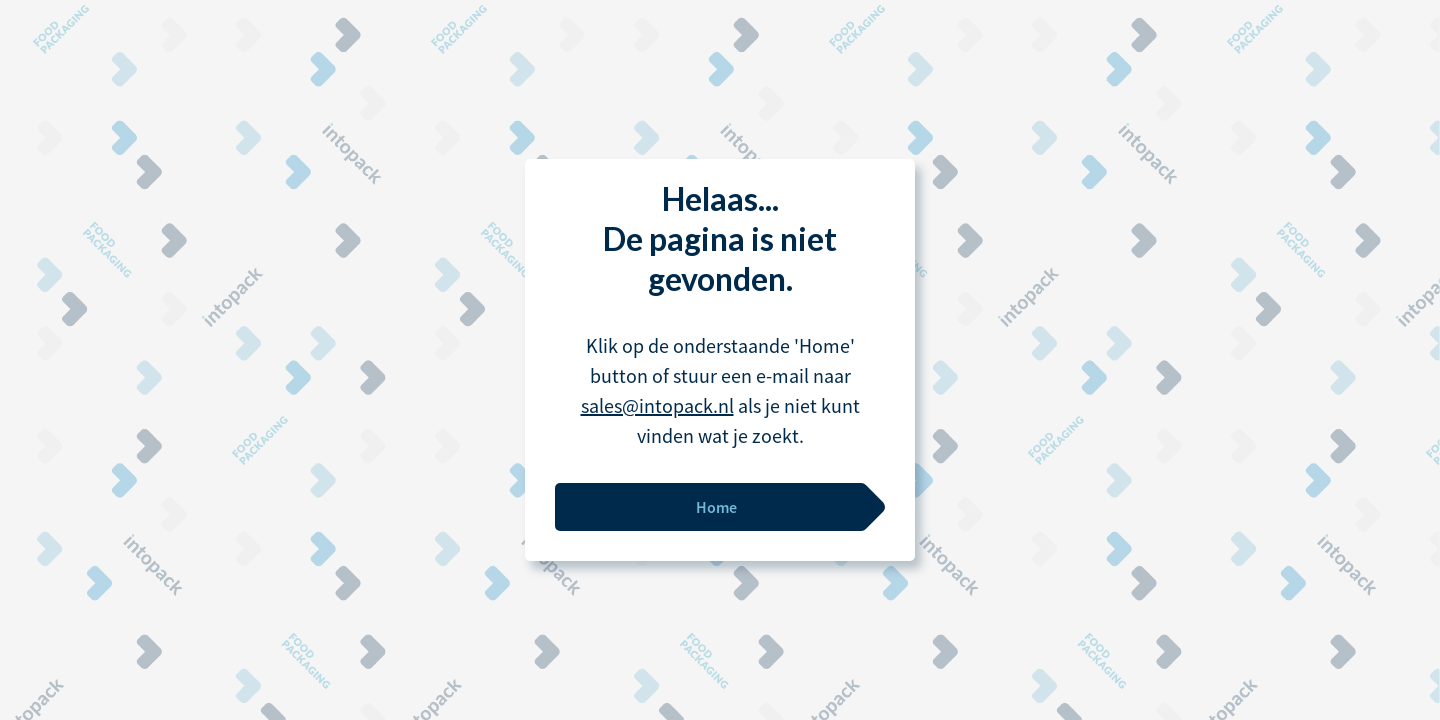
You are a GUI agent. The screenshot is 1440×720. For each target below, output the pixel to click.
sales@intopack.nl (657, 405)
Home (716, 507)
